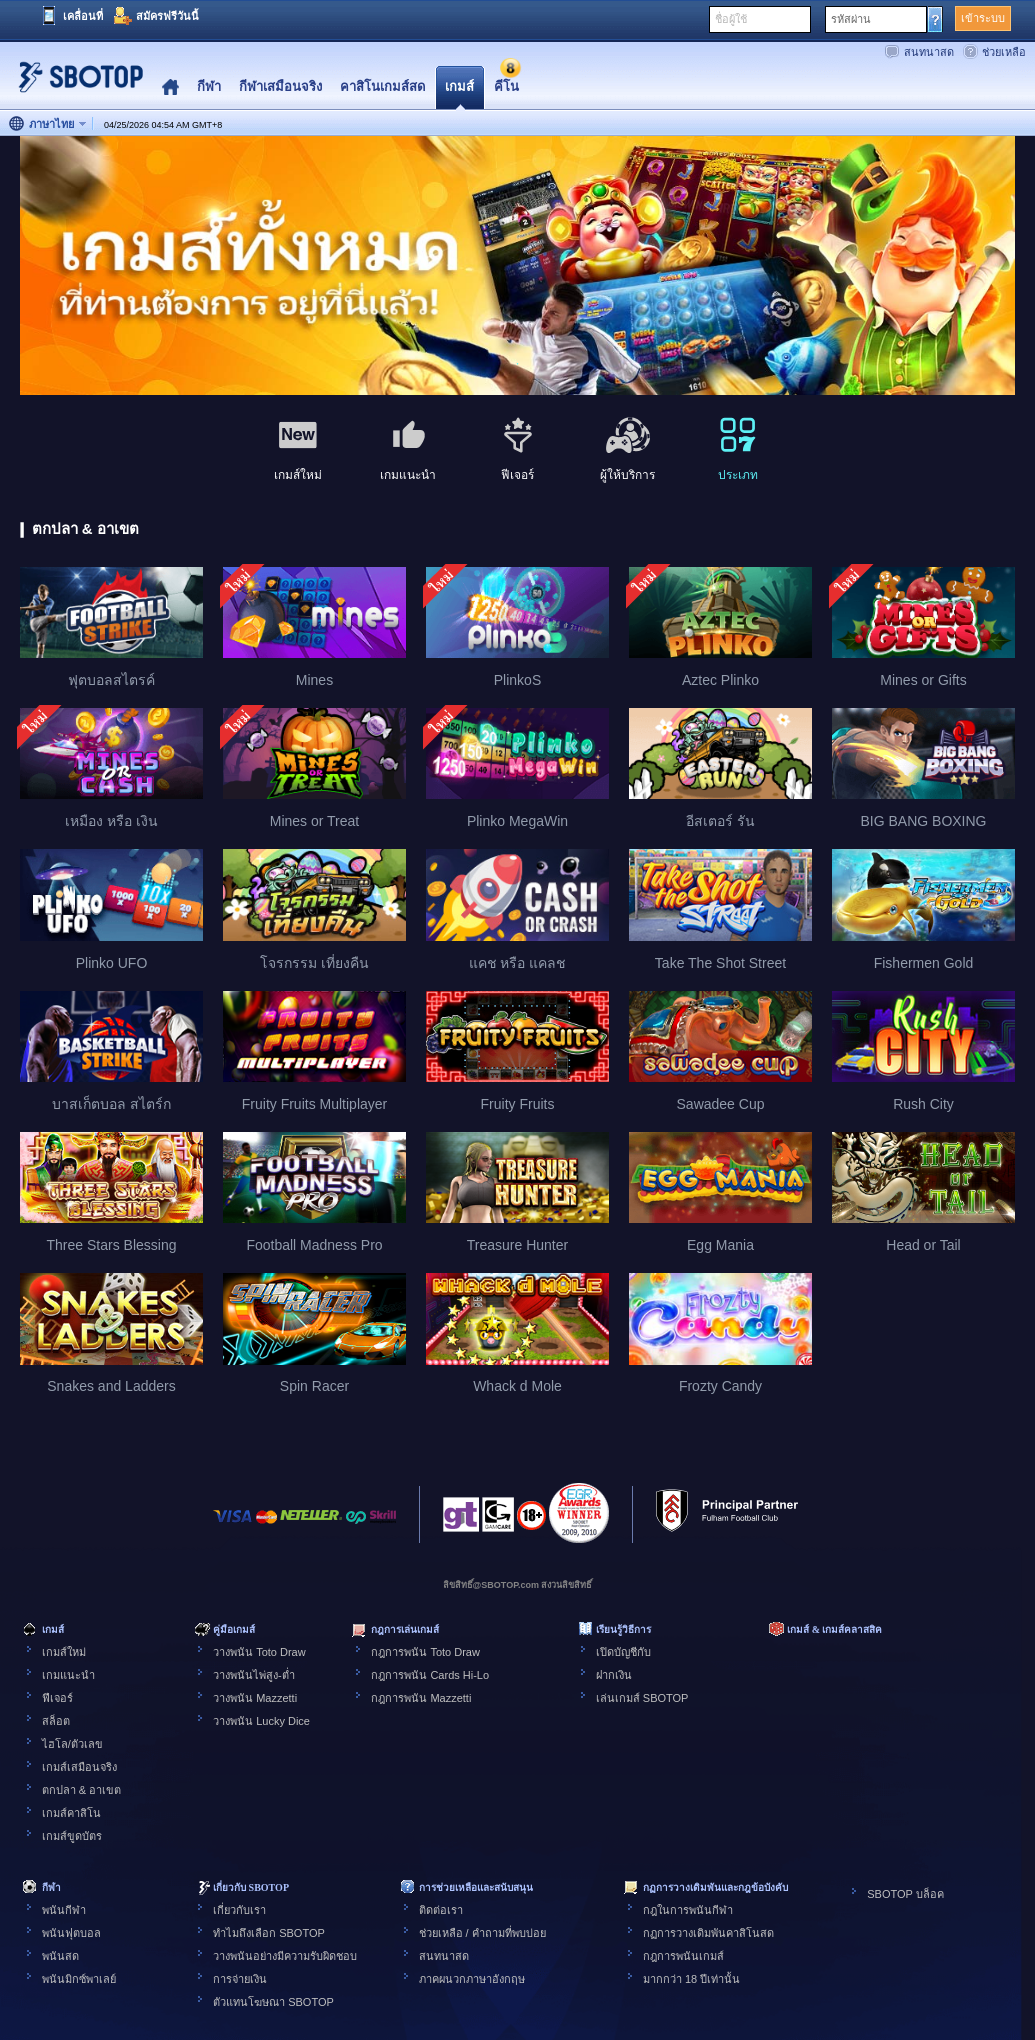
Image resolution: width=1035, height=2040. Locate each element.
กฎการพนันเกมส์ (683, 1956)
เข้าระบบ (983, 18)
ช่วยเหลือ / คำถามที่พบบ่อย (482, 1933)
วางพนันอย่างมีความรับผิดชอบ (285, 1956)
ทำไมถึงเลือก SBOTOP (269, 1933)
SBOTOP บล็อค (905, 1894)
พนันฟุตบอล (71, 1933)
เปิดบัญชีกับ (623, 1652)
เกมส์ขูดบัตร (72, 1836)
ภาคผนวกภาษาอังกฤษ (472, 1979)
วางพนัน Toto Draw (259, 1652)
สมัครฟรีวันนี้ (167, 16)
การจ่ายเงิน (240, 1979)
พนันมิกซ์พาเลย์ (79, 1979)
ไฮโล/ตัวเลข (72, 1744)
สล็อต (56, 1721)
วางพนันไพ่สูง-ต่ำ (254, 1675)
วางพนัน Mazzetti (255, 1698)
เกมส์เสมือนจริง (79, 1767)
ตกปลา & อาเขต (81, 1790)
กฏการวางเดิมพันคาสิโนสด (708, 1933)
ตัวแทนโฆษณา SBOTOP (273, 2002)
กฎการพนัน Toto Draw (425, 1652)
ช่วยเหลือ (1004, 52)
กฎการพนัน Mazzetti (421, 1698)
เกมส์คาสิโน (71, 1813)
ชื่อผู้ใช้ (731, 19)
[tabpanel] (517, 266)
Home (170, 87)
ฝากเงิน (614, 1675)
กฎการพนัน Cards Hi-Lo (430, 1675)
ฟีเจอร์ (57, 1698)
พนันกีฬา (64, 1910)
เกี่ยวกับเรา (239, 1910)
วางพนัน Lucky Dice (261, 1721)
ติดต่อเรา (441, 1910)
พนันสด (60, 1956)
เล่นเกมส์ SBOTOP (642, 1698)
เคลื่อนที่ (83, 16)
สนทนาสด (929, 52)
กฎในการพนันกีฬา (688, 1910)
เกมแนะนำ (68, 1675)
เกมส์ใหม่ (64, 1652)
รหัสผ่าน (851, 19)
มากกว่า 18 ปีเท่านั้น (691, 1979)
